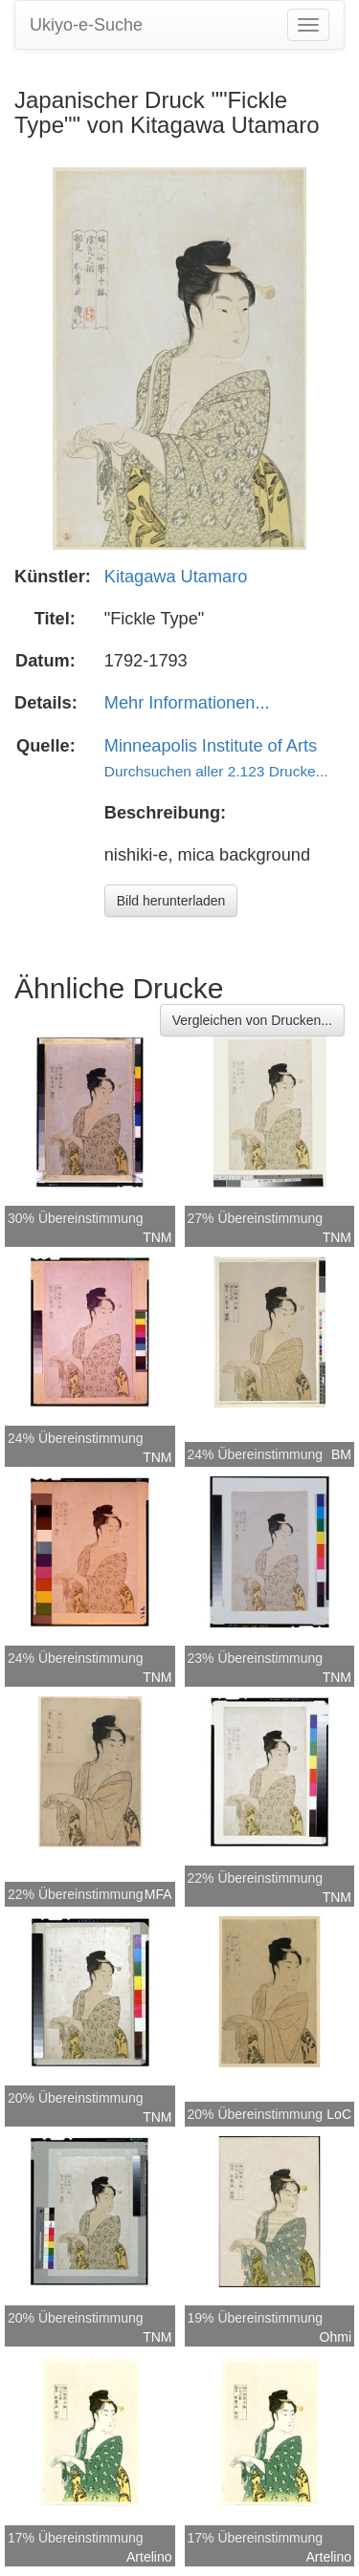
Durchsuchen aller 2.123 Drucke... (216, 771)
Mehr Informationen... (187, 702)
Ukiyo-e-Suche (86, 24)
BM (341, 1454)
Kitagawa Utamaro (176, 576)
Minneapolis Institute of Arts (210, 745)
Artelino (148, 2557)
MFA (158, 1894)
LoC (338, 2114)
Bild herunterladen (171, 900)
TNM (157, 1237)
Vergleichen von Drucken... (252, 1020)
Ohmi (335, 2337)
